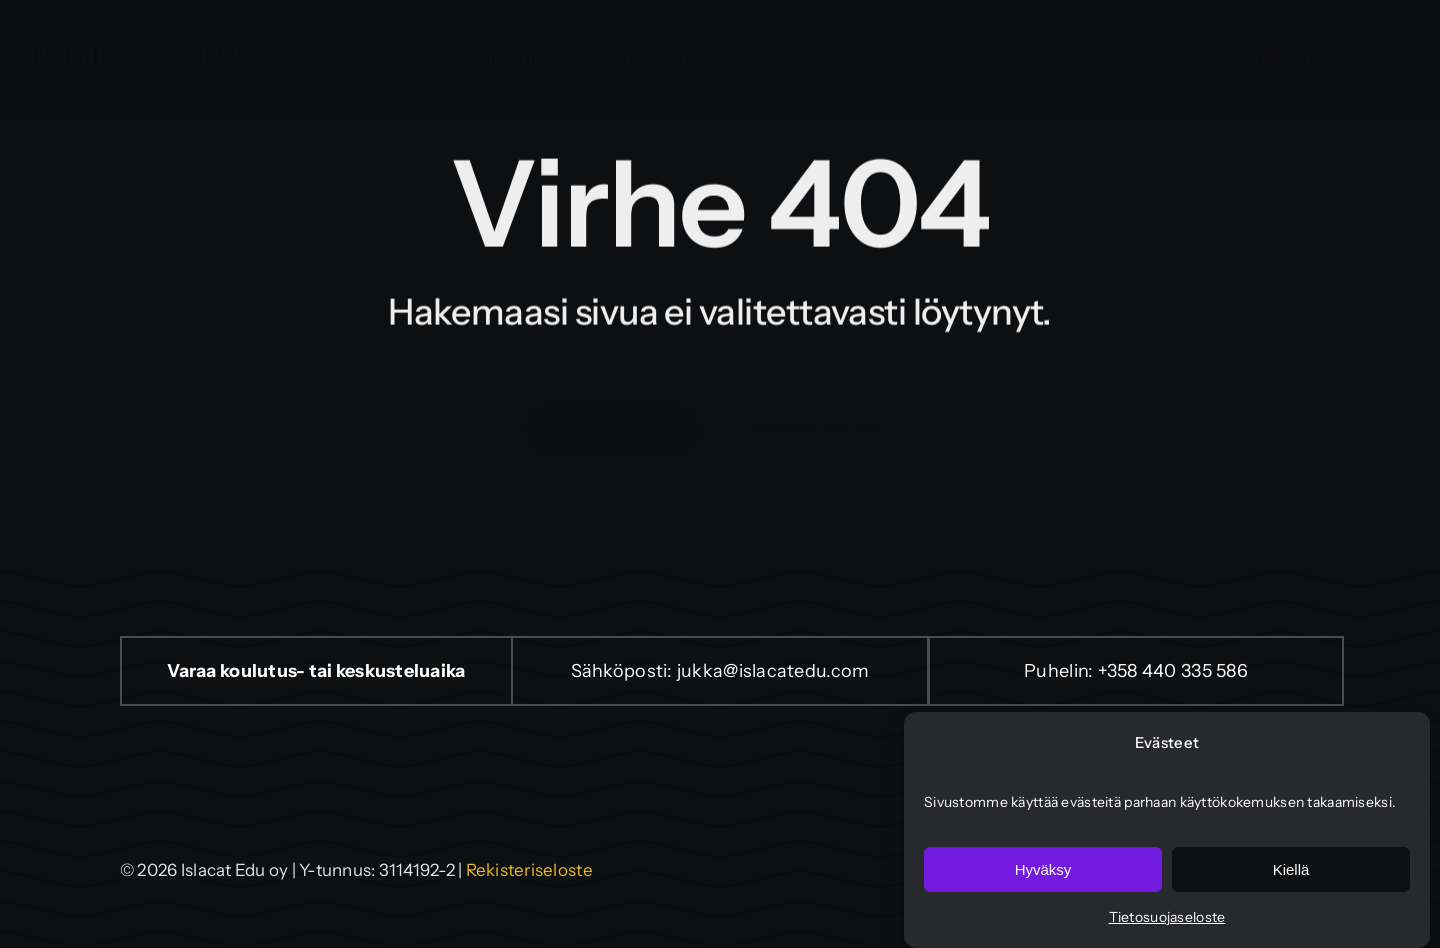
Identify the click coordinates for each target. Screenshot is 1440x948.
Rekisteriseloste (529, 870)
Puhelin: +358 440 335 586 (1136, 671)
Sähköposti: (624, 671)
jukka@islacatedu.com (773, 671)
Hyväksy (1043, 869)
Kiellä (1291, 869)
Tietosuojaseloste (1167, 917)
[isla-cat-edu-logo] (135, 46)
